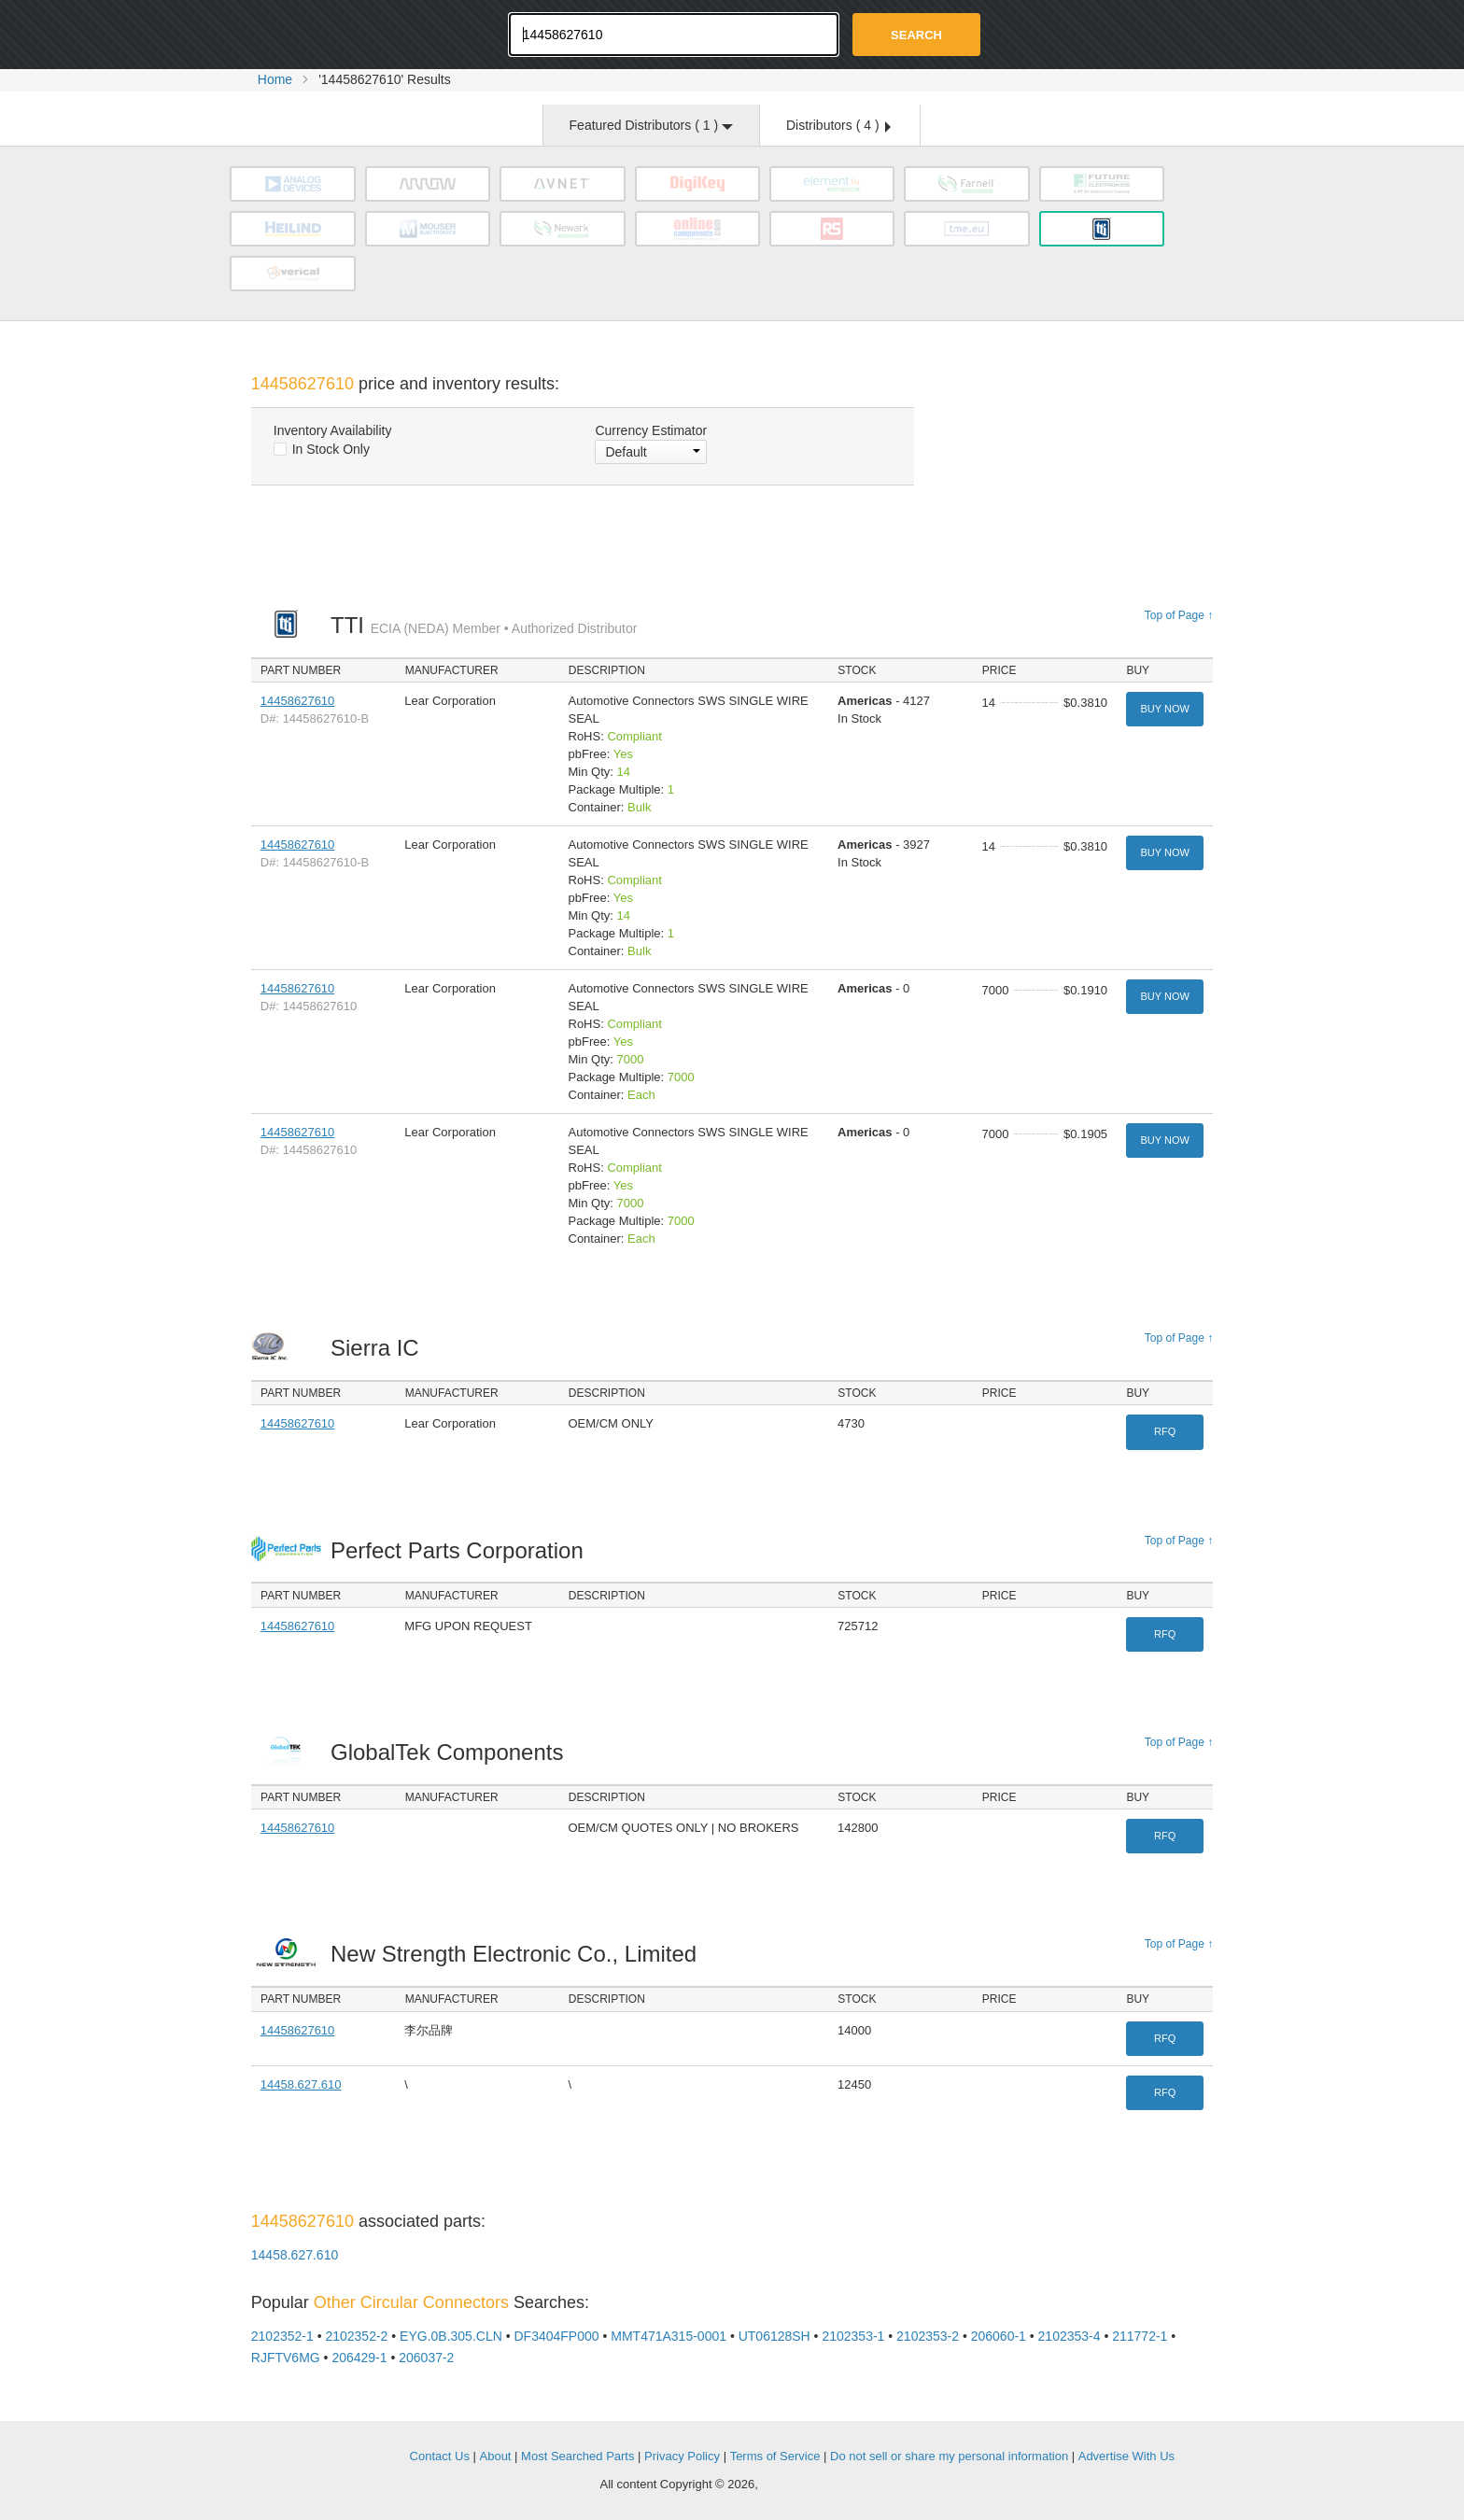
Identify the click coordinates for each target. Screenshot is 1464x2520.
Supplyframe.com (812, 2485)
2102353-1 (853, 2336)
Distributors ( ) (838, 125)
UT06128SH (774, 2336)
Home (275, 79)
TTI (484, 625)
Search (916, 35)
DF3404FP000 (556, 2336)
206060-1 (998, 2336)
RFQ (1164, 1431)
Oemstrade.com (354, 32)
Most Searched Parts (577, 2456)
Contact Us (440, 2456)
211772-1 (1139, 2336)
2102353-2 (927, 2336)
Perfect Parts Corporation (462, 1550)
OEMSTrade (345, 2453)
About (496, 2456)
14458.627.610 (301, 2084)
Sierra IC (380, 1347)
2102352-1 (282, 2336)
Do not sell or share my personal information (949, 2456)
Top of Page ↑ (1179, 615)
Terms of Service (775, 2456)
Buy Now (1164, 708)
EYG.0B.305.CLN (451, 2336)
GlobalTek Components (452, 1752)
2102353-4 (1069, 2336)
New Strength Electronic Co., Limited (519, 1953)
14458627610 (297, 701)
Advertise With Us (1126, 2456)
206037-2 (426, 2357)
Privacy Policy (682, 2456)
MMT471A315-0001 (668, 2336)
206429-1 (359, 2357)
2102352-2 (356, 2336)
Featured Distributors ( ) (651, 125)
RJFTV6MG (285, 2357)
